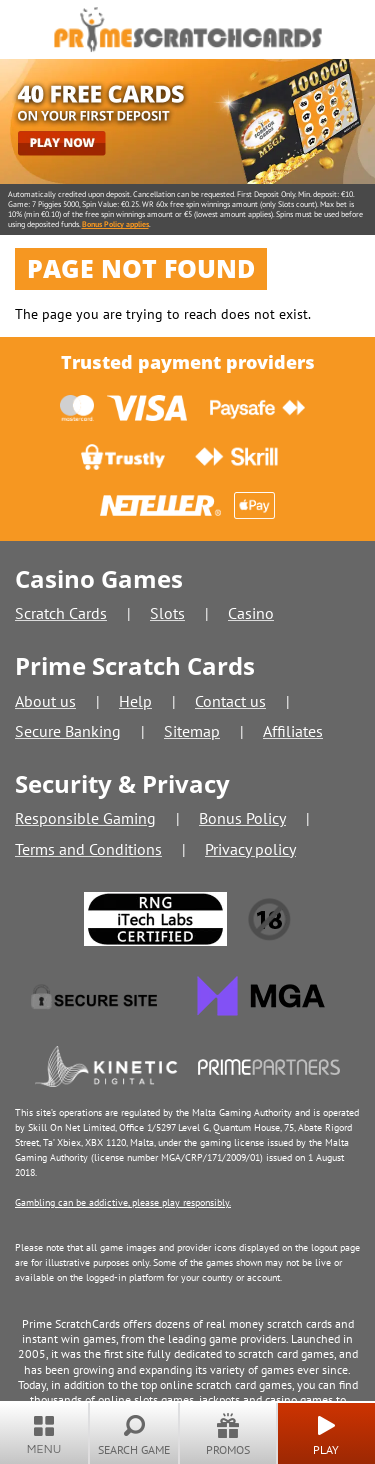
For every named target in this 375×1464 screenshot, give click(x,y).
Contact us (230, 701)
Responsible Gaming (85, 818)
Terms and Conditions (88, 849)
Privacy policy (250, 849)
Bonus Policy (242, 818)
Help (135, 701)
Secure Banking (68, 731)
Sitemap (192, 731)
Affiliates (293, 731)
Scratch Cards (61, 613)
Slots (167, 613)
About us (45, 701)
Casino (251, 613)
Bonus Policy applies (115, 224)
